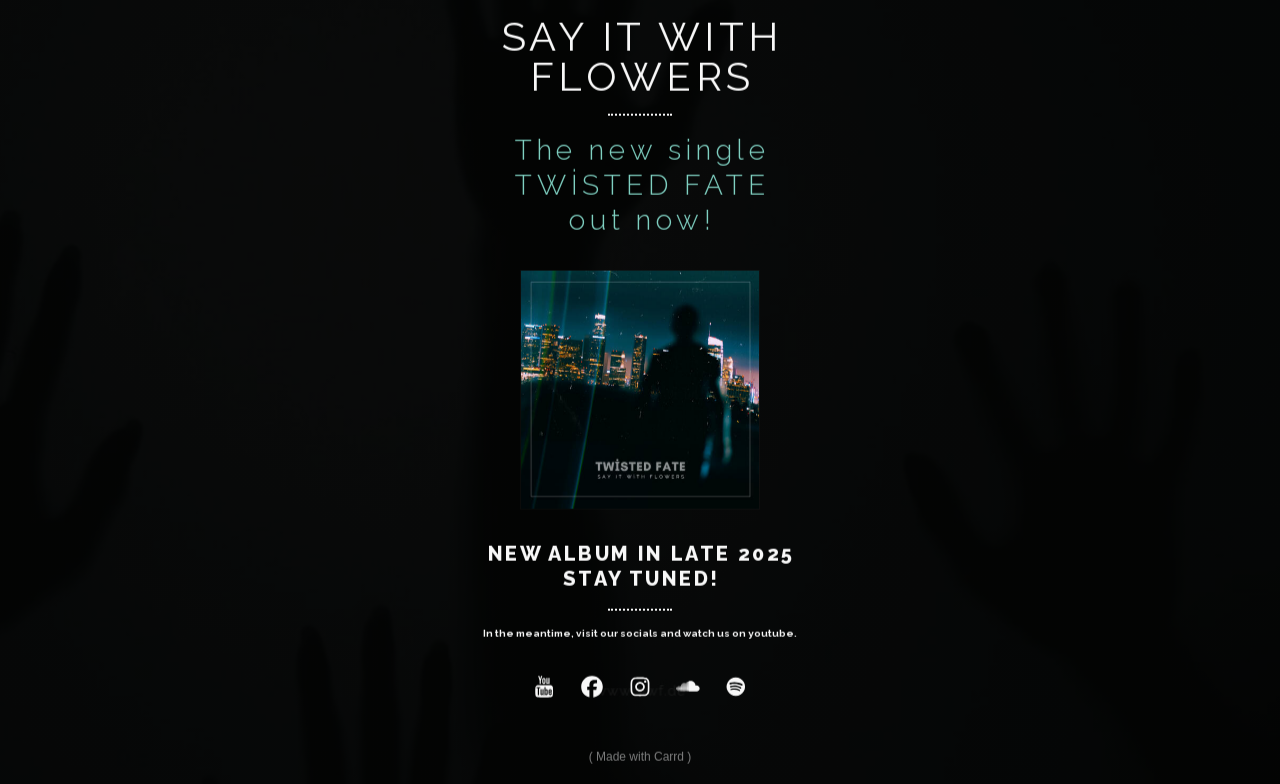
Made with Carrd (640, 758)
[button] (544, 688)
